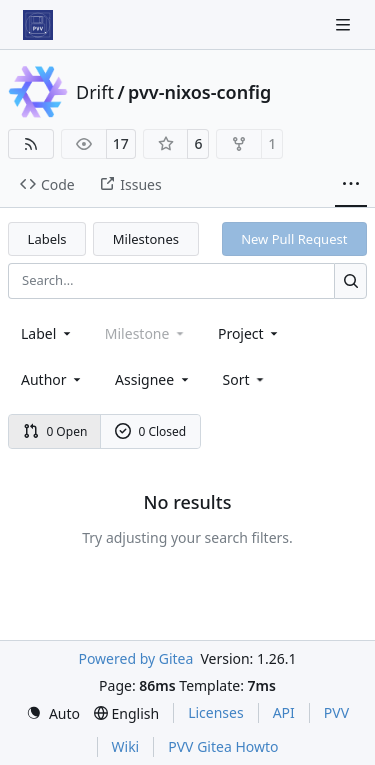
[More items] (351, 185)
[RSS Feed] (31, 144)
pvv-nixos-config (199, 92)
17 (121, 143)
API (284, 712)
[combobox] (47, 333)
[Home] (38, 25)
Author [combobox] (52, 379)
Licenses (216, 712)
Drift (95, 92)
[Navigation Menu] (345, 24)
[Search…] (350, 280)
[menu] (245, 379)
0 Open (55, 431)
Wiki (126, 746)
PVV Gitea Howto (223, 746)
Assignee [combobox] (153, 379)
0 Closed (151, 431)
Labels (47, 239)
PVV (336, 712)
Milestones (146, 239)
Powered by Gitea (135, 658)
